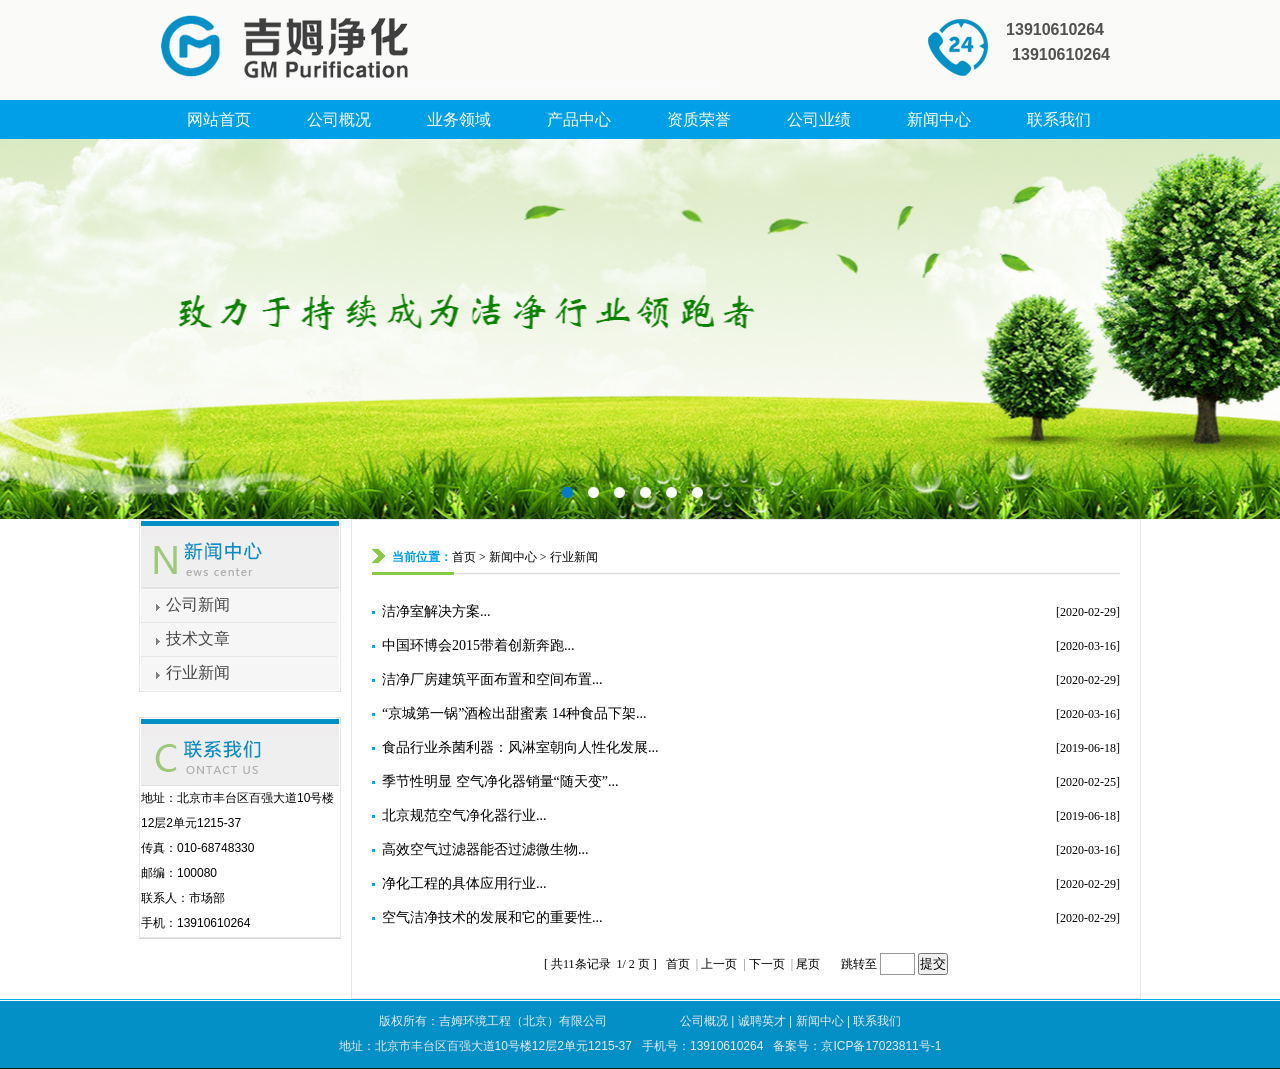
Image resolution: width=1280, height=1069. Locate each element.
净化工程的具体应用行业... (464, 883)
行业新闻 (198, 672)
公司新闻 (198, 604)
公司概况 (704, 1021)
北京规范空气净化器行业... (464, 815)
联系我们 (877, 1021)
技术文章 (198, 638)
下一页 (767, 964)
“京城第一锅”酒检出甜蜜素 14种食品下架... (514, 713)
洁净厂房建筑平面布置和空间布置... (492, 679)
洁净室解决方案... (436, 611)
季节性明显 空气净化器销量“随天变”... (500, 781)
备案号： (857, 1046)
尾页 (809, 964)
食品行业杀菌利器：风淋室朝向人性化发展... (520, 747)
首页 (464, 557)
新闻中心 (513, 557)
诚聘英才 (762, 1021)
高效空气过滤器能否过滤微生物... (485, 849)
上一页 (719, 964)
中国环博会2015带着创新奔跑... (478, 645)
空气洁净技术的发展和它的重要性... (492, 917)
